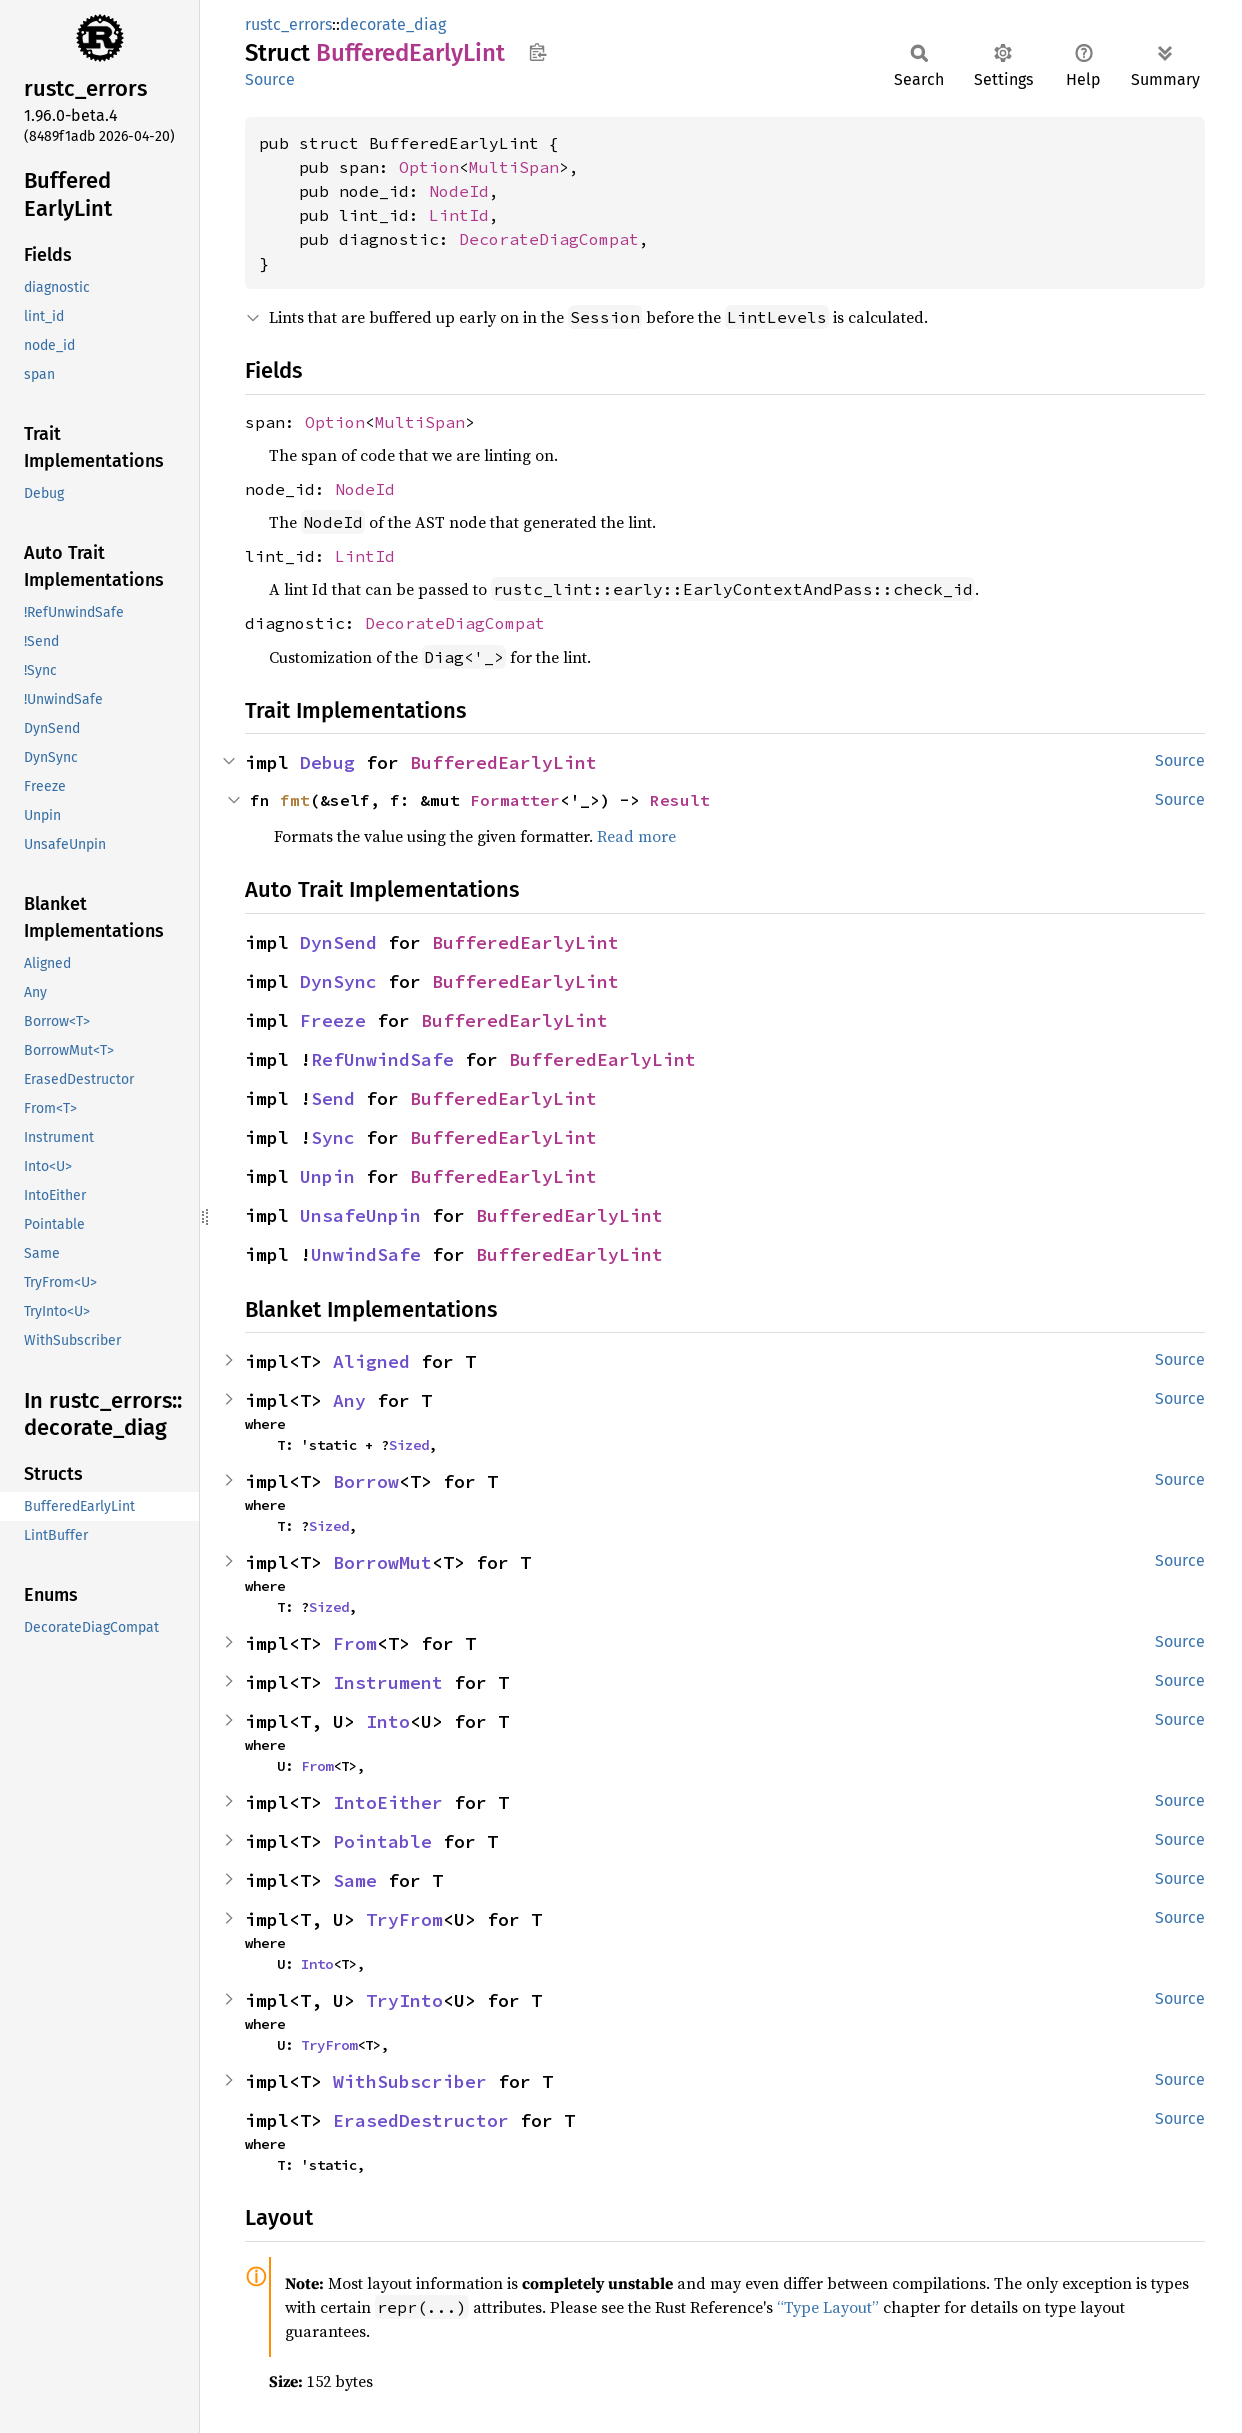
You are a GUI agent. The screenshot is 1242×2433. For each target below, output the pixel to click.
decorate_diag (393, 24)
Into (388, 1721)
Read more (636, 836)
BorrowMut (382, 1562)
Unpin (327, 1176)
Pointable (382, 1841)
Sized (409, 1445)
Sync (333, 1137)
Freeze (333, 1020)
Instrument (388, 1682)
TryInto (404, 2000)
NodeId (459, 191)
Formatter (515, 800)
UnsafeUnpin (360, 1215)
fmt (295, 800)
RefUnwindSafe (382, 1059)
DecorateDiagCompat (549, 239)
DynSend (338, 942)
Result (680, 800)
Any (349, 1400)
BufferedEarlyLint (503, 762)
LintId (459, 215)
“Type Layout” (828, 2307)
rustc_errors (288, 24)
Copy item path (537, 52)
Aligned (371, 1361)
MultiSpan (514, 167)
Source (270, 79)
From (355, 1643)
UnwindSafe (366, 1254)
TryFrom (404, 1919)
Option (429, 167)
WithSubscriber (410, 2081)
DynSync (338, 981)
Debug (327, 762)
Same (355, 1880)
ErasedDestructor (421, 2120)
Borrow (366, 1481)
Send (333, 1098)
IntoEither (388, 1802)
